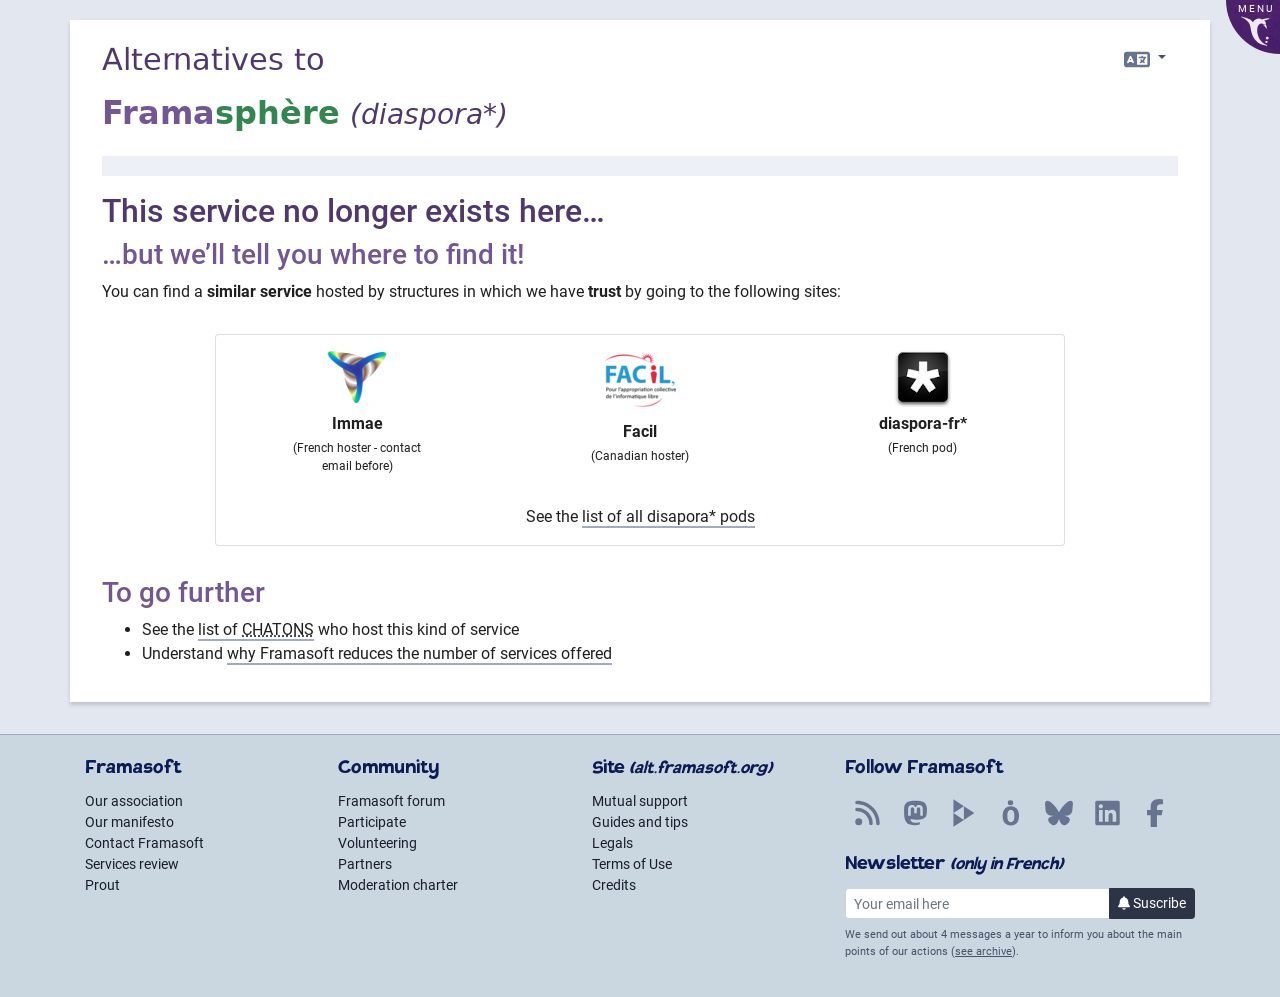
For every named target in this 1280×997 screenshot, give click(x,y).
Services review (132, 864)
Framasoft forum (391, 801)
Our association (134, 801)
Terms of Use (632, 864)
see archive (983, 951)
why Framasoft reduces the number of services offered (419, 653)
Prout (102, 885)
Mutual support (640, 801)
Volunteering (377, 843)
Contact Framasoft (144, 843)
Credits (614, 885)
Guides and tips (640, 822)
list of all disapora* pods (668, 516)
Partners (365, 864)
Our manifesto (129, 822)
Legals (612, 843)
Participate (372, 822)
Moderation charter (398, 885)
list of (256, 629)
